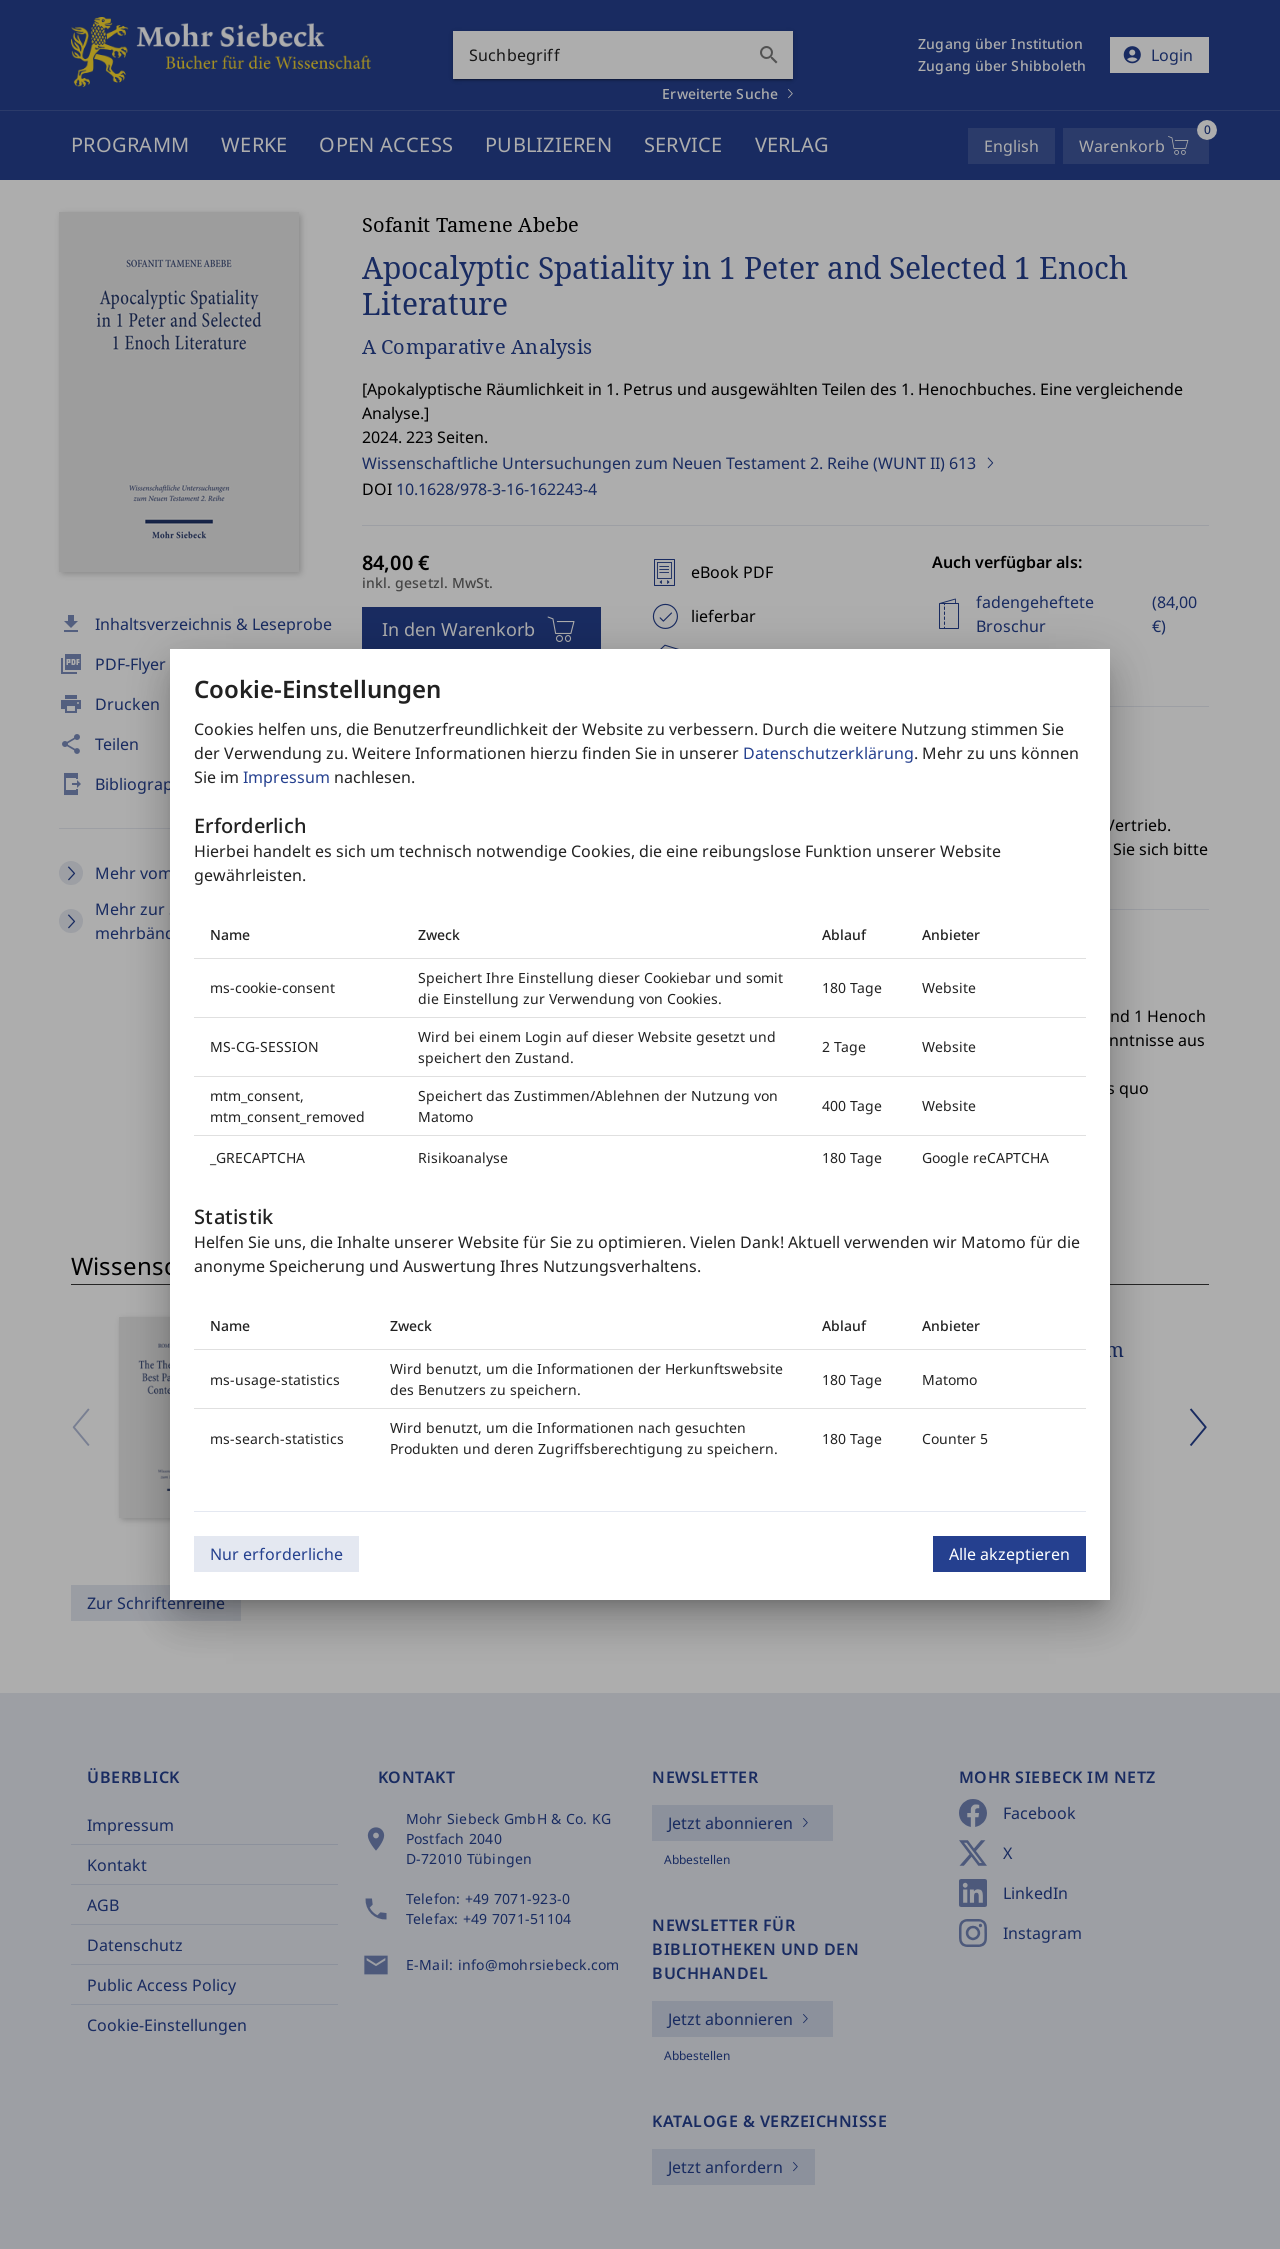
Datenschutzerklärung (828, 753)
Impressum (286, 777)
